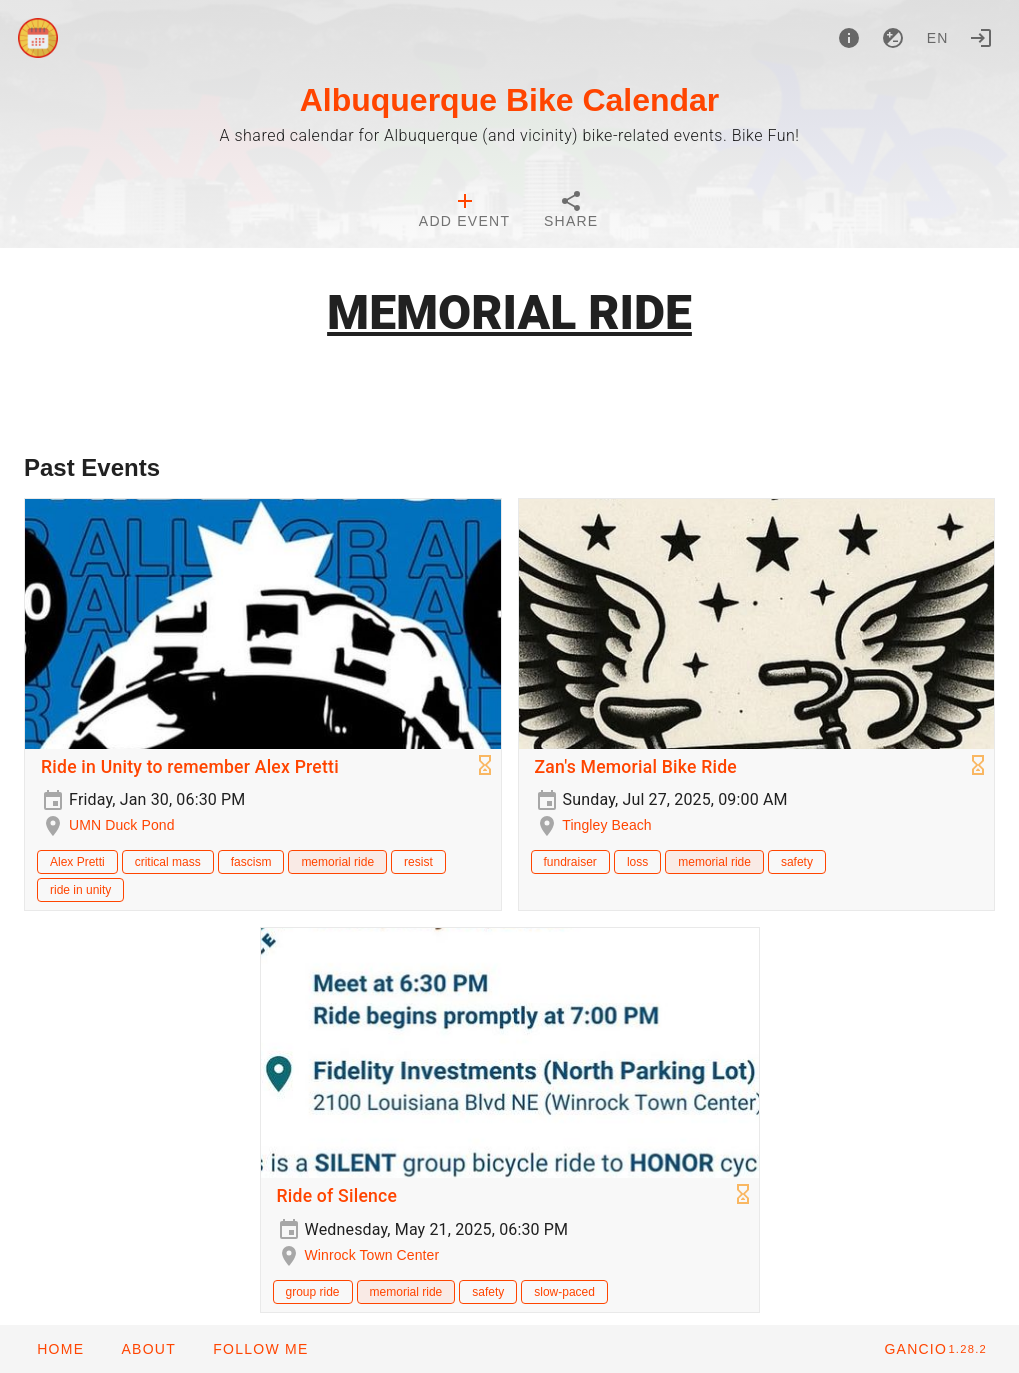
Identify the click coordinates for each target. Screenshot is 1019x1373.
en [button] (938, 38)
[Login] (981, 38)
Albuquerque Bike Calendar (510, 100)
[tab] (464, 212)
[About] (849, 38)
